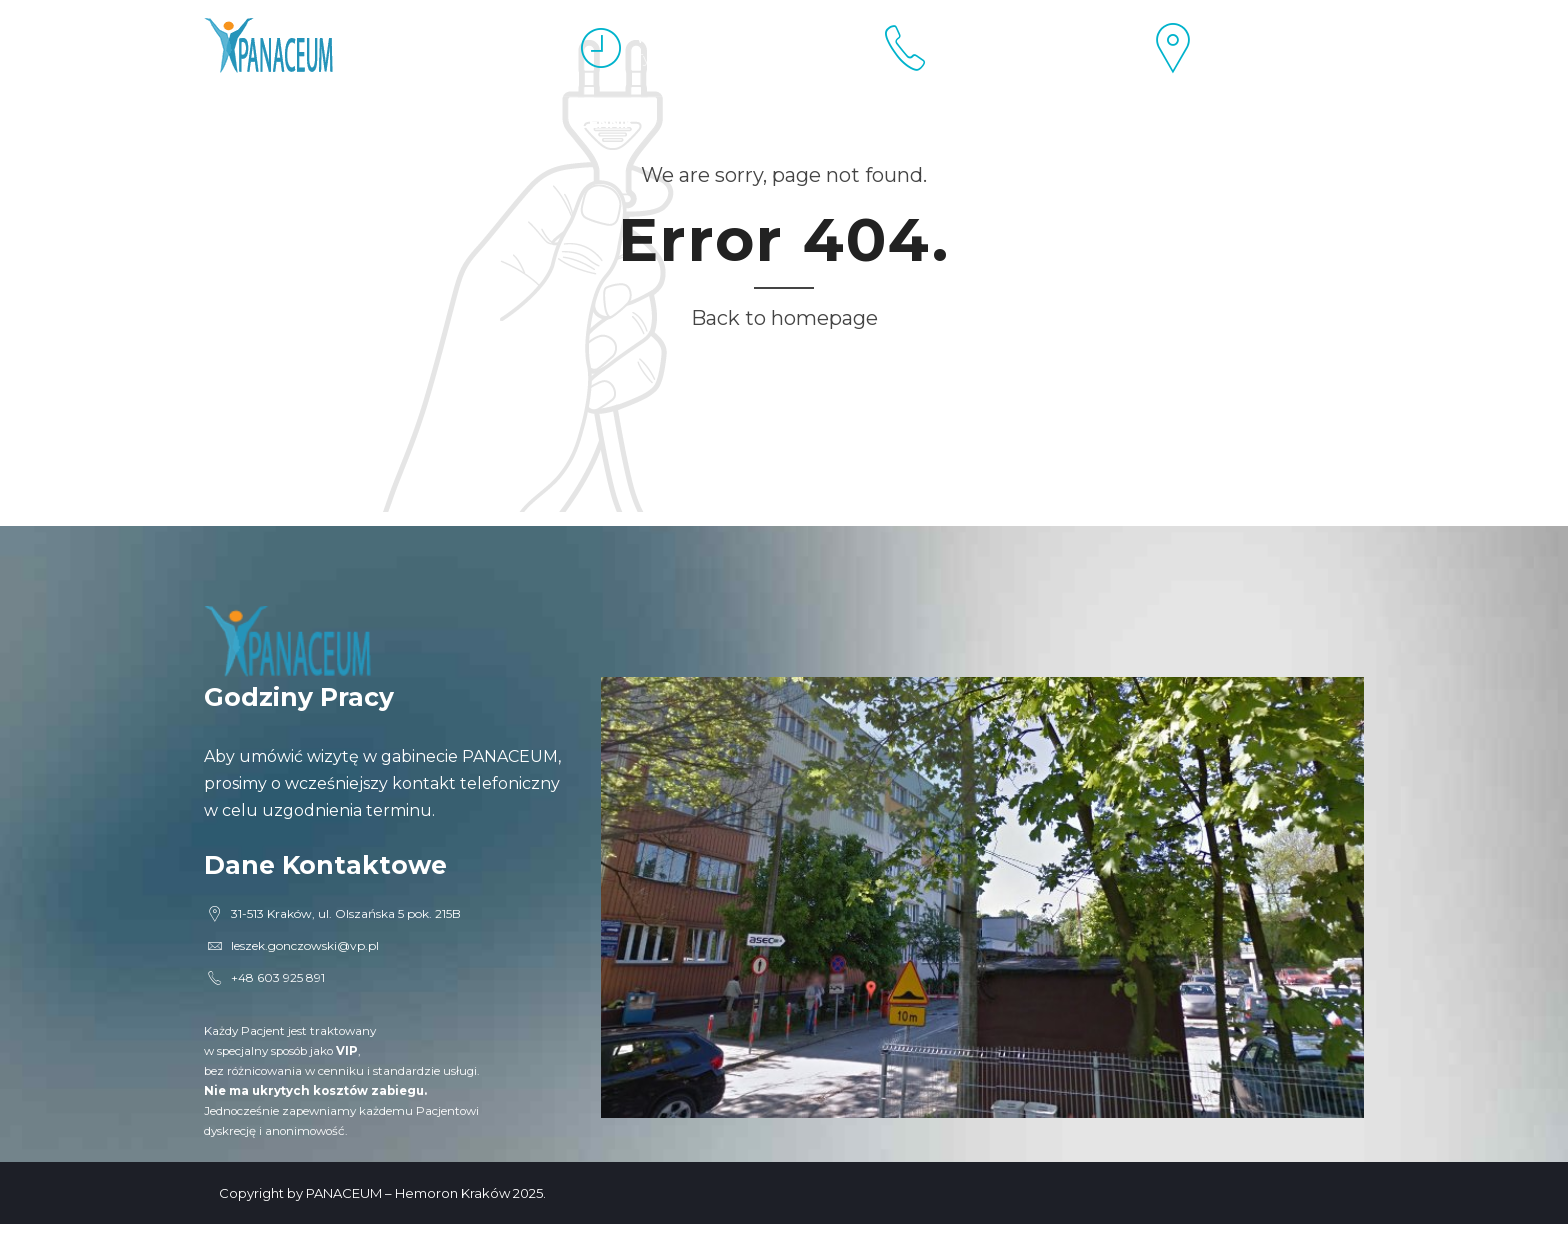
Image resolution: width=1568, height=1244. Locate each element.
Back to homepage (784, 318)
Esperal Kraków (274, 123)
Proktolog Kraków (461, 123)
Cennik (606, 123)
